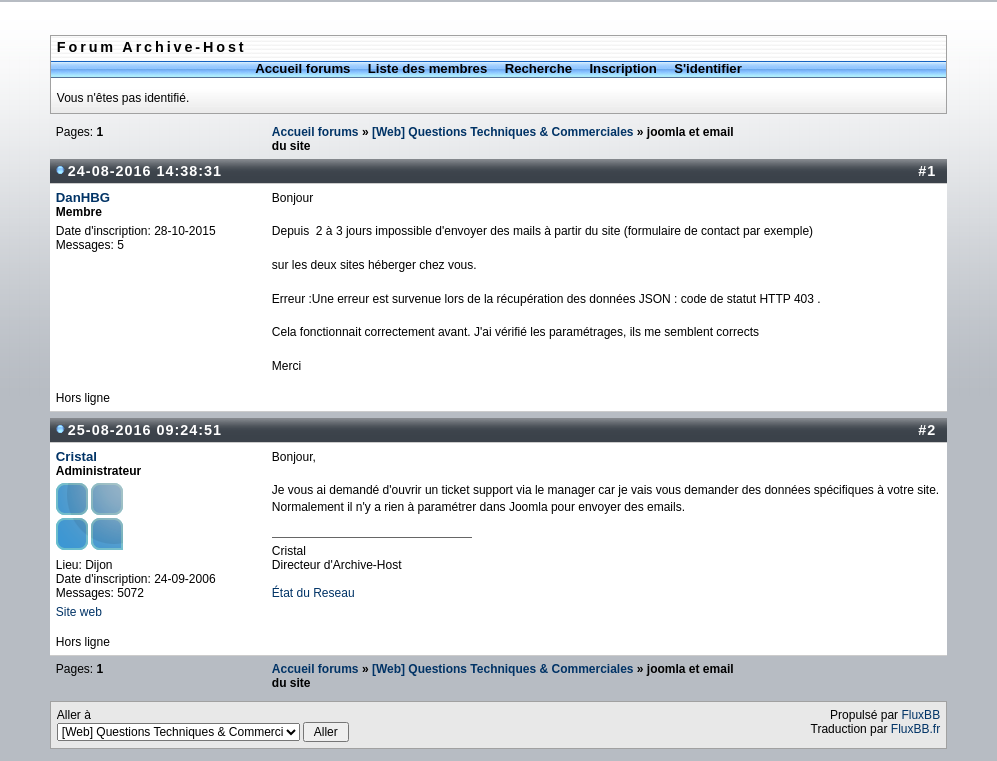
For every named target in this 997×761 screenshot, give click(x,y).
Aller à (203, 725)
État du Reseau (313, 593)
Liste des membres (427, 68)
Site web (79, 612)
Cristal (76, 456)
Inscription (622, 68)
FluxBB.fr (915, 729)
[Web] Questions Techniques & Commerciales (503, 132)
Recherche (538, 68)
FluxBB (920, 715)
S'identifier (708, 68)
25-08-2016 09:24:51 (145, 430)
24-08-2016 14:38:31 (145, 171)
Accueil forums (302, 68)
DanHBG (83, 197)
